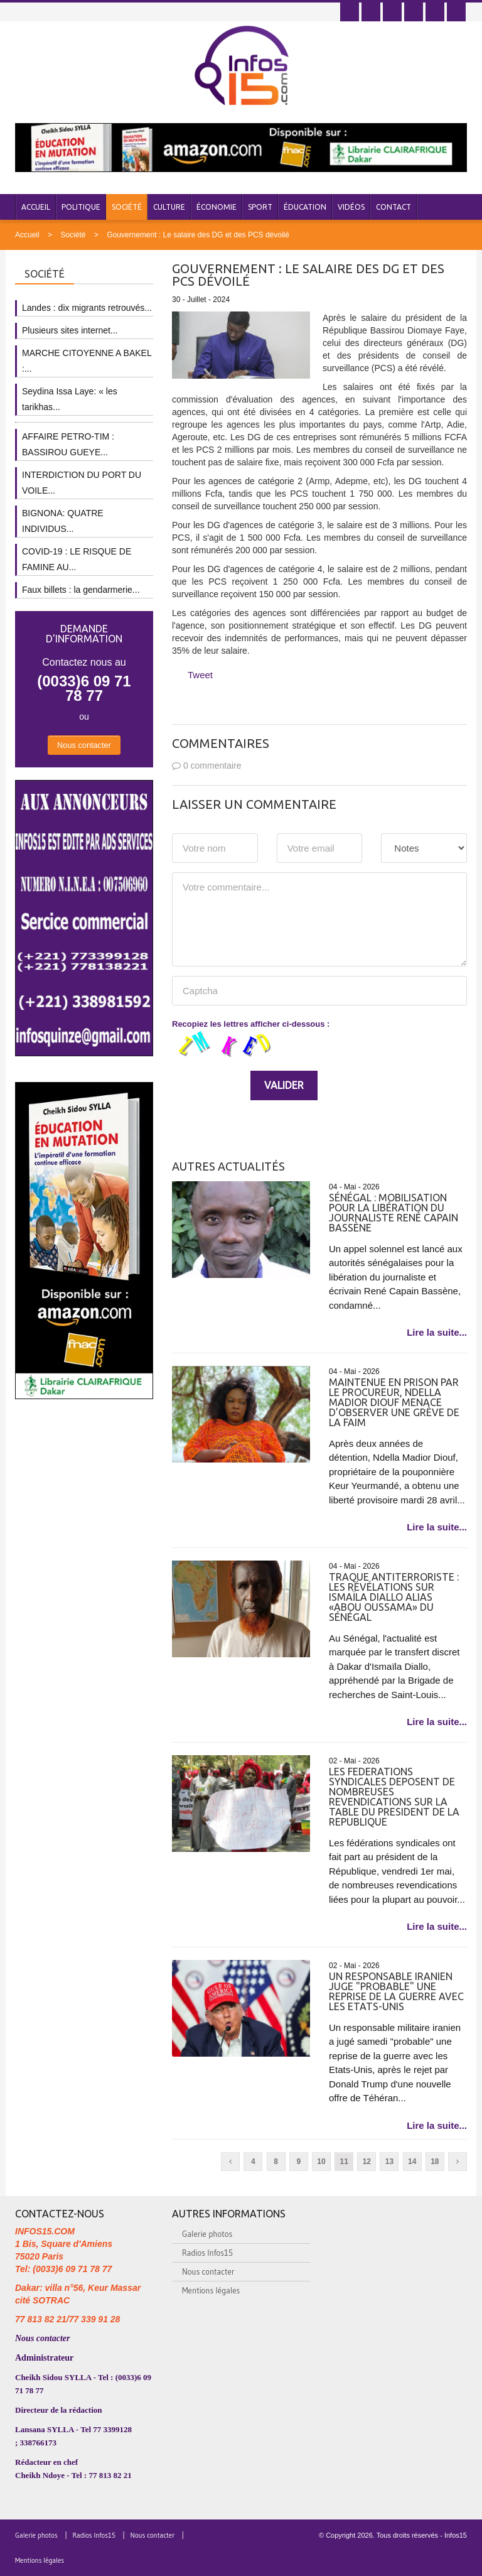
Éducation (305, 207)
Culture (169, 207)
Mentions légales (211, 2290)
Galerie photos (207, 2234)
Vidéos (351, 207)
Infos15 (455, 2535)
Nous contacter (84, 745)
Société (127, 207)
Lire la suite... (437, 1332)
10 (321, 2161)
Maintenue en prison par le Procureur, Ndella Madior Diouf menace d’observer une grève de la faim (394, 1402)
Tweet (200, 674)
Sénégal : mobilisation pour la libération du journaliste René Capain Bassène (393, 1212)
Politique (81, 207)
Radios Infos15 (207, 2253)
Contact (393, 207)
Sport (260, 207)
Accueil (35, 207)
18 (435, 2161)
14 (412, 2161)
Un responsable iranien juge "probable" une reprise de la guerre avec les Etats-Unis (396, 1991)
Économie (216, 207)
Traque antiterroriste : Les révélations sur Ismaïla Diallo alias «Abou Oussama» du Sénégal (394, 1597)
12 (367, 2161)
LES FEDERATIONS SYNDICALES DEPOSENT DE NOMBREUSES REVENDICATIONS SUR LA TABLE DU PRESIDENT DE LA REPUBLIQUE (394, 1796)
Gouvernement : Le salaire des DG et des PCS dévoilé (198, 234)
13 (389, 2161)
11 (344, 2161)
